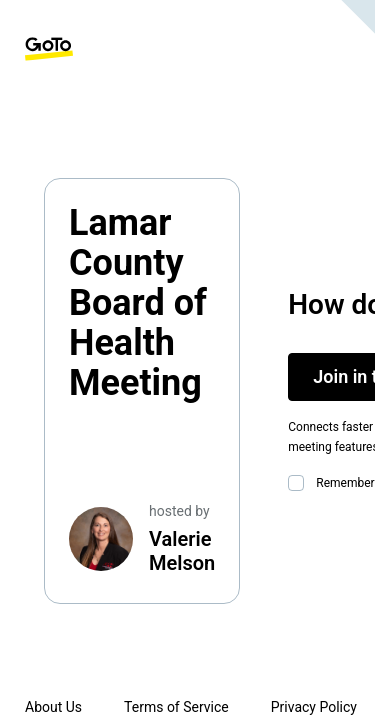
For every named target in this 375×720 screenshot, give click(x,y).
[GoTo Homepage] (49, 49)
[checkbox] (300, 483)
